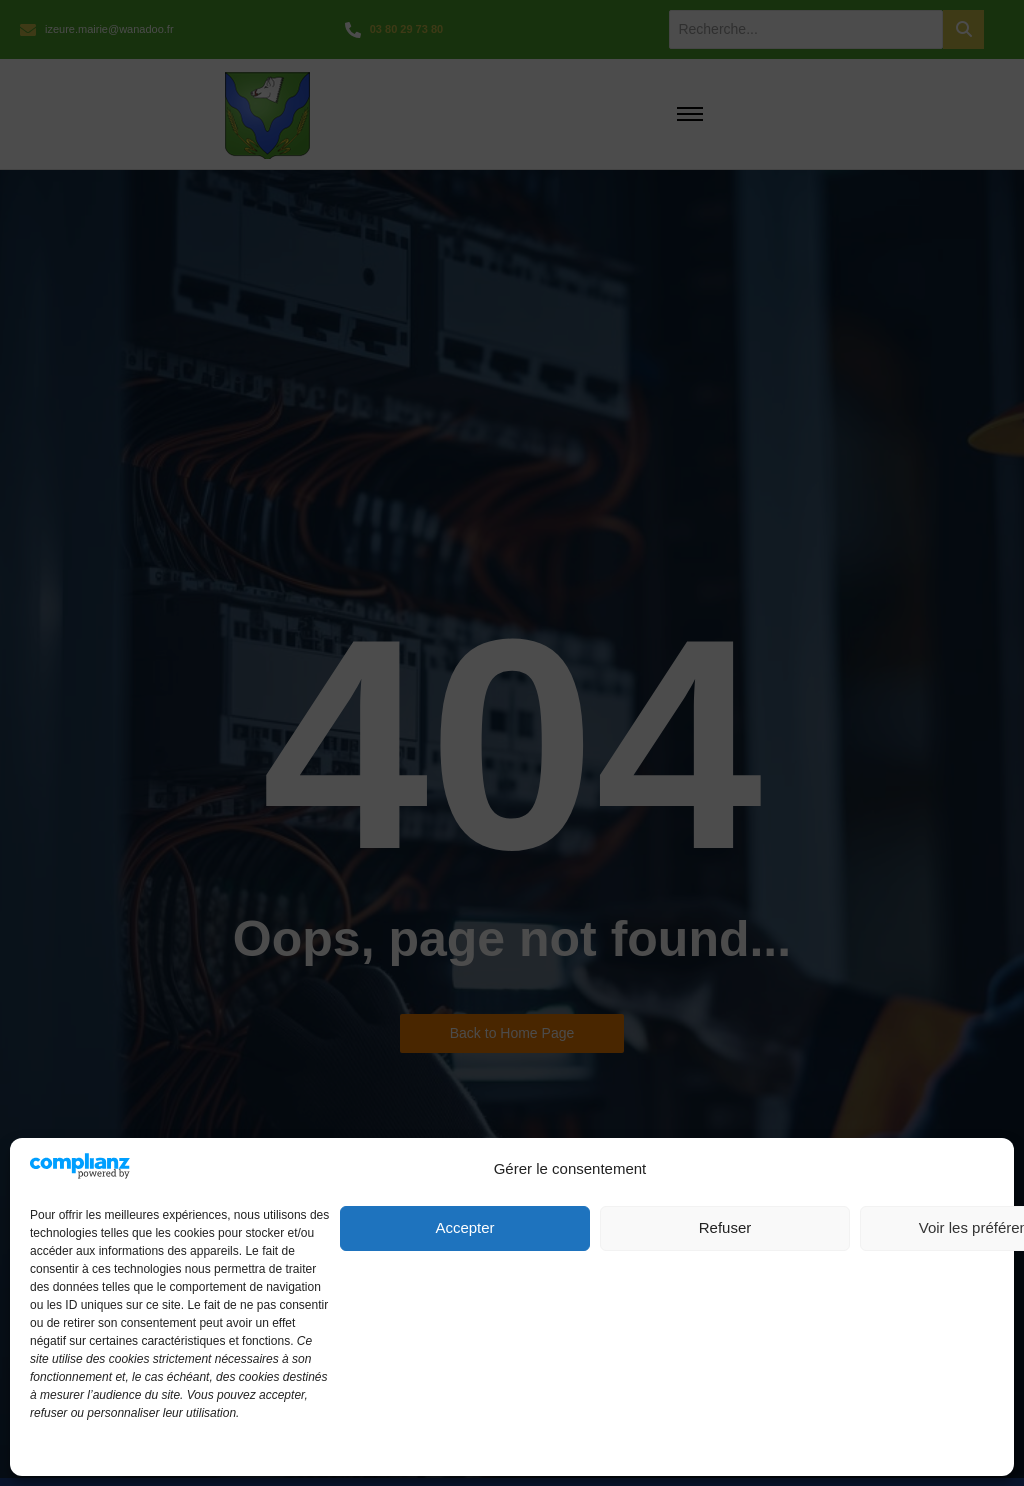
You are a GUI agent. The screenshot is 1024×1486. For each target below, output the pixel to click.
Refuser (725, 1227)
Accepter (464, 1227)
